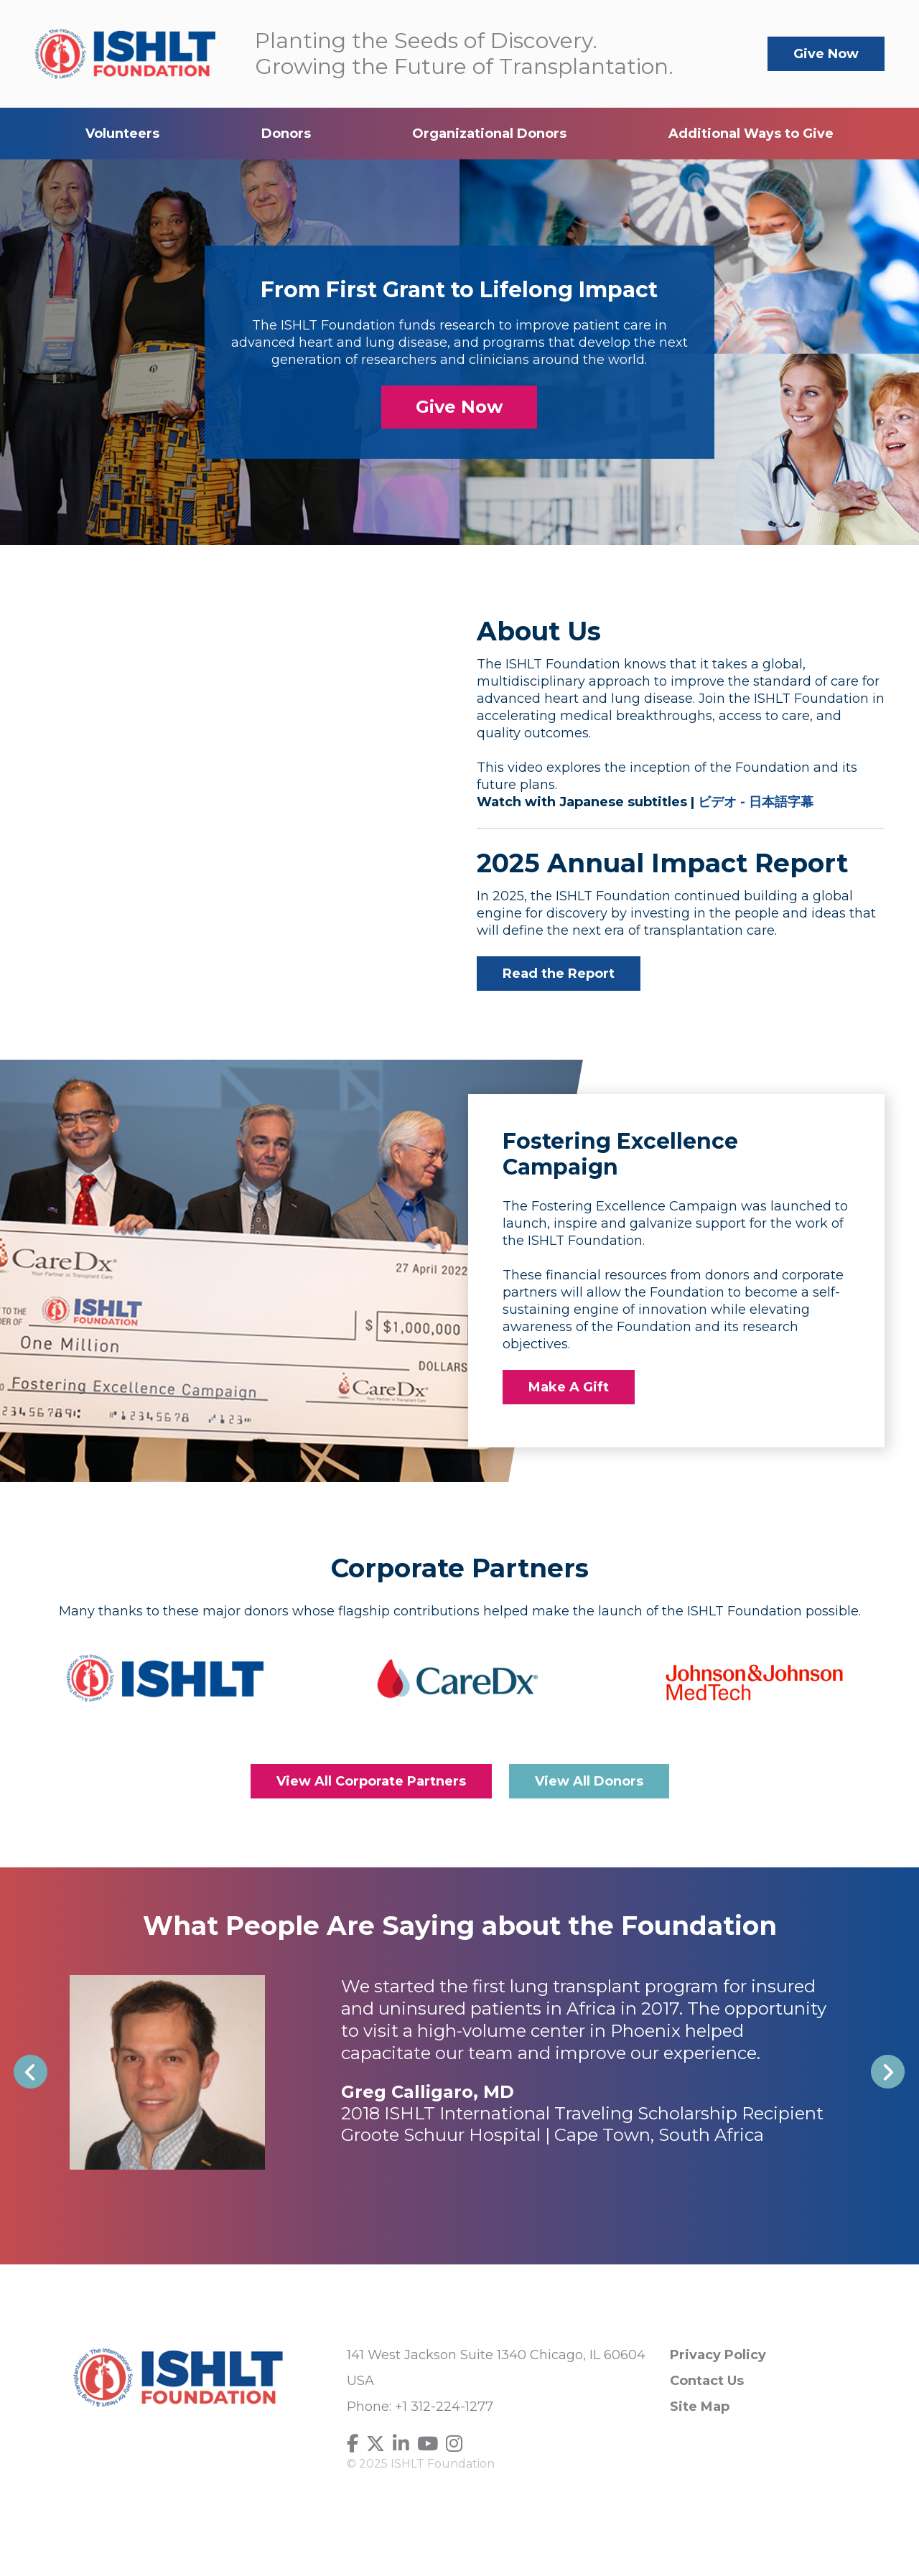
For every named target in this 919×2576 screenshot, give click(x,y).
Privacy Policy (718, 2355)
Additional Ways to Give (751, 133)
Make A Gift (568, 1387)
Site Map (699, 2406)
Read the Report (559, 973)
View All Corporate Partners (371, 1781)
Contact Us (707, 2381)
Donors (286, 133)
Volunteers (122, 133)
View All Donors (589, 1781)
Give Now (826, 54)
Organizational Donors (489, 133)
